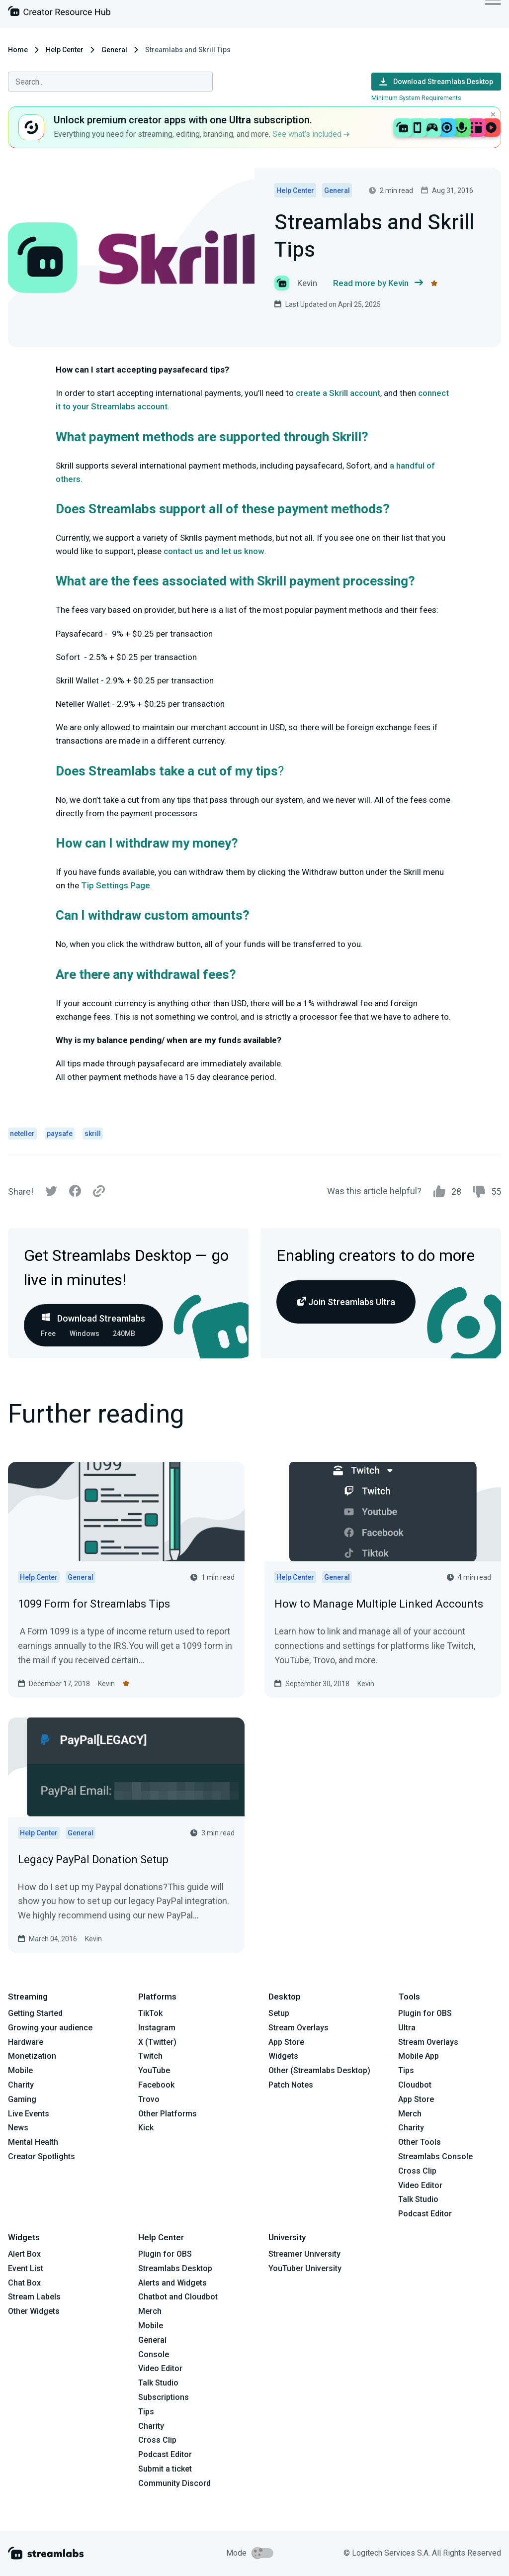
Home (18, 50)
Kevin (106, 1684)
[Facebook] (75, 1193)
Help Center (65, 50)
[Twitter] (51, 1193)
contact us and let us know (214, 551)
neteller (22, 1134)
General (114, 50)
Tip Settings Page (115, 885)
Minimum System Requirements (416, 97)
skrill (93, 1134)
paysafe (60, 1134)
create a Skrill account (338, 393)
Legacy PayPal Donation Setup (93, 1859)
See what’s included (310, 134)
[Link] (99, 1191)
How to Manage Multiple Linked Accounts (378, 1604)
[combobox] (110, 82)
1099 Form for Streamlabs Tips (94, 1604)
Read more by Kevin (378, 283)
